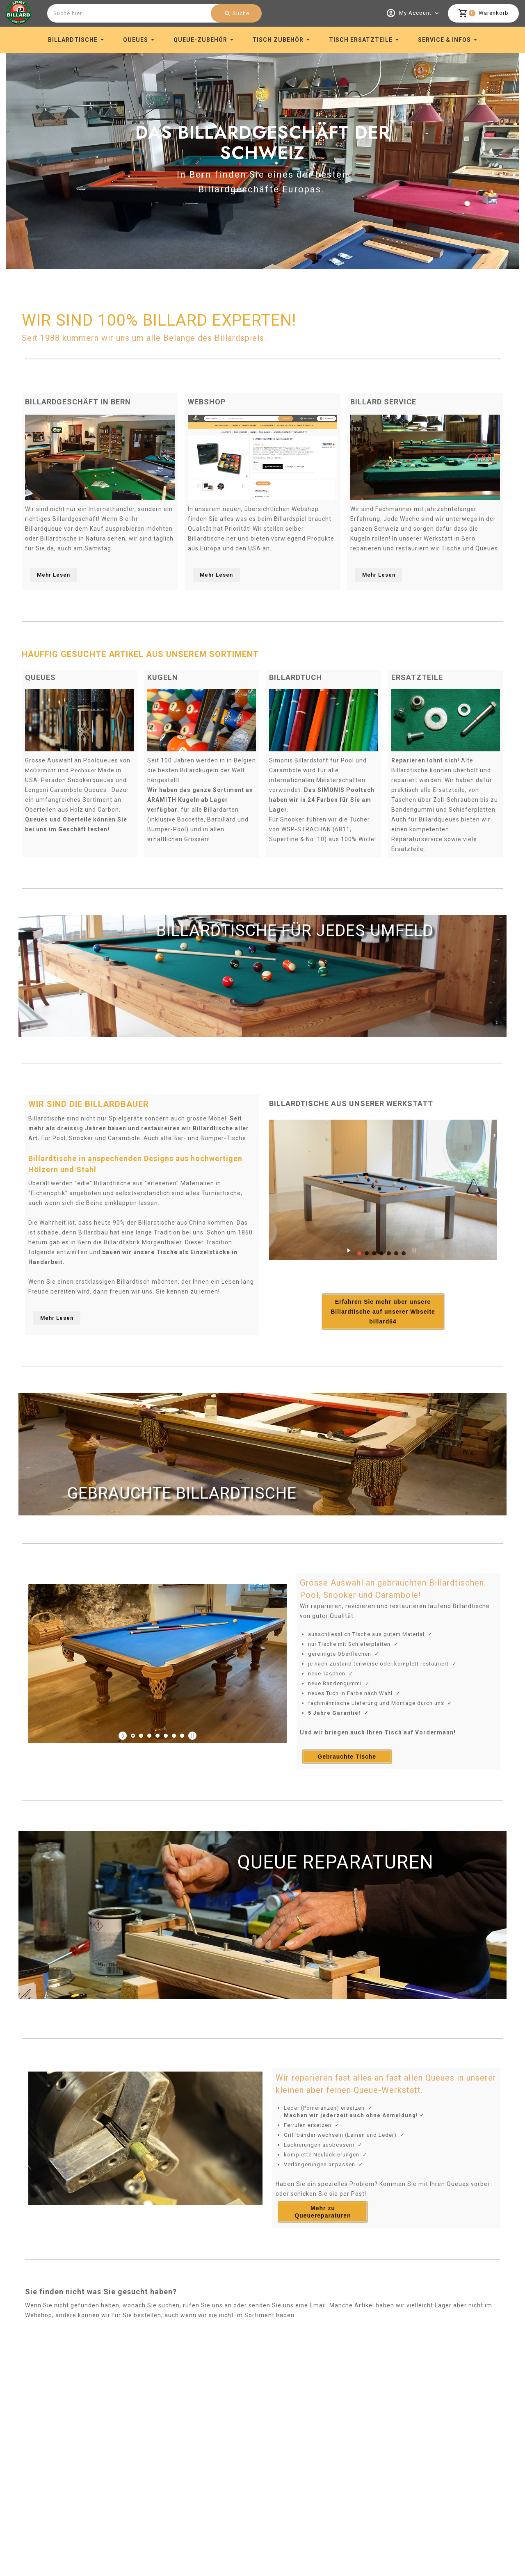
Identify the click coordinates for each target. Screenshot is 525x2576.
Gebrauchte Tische (346, 1782)
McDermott (41, 768)
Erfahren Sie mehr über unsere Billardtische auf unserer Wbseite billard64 (363, 1334)
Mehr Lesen (53, 573)
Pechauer (87, 768)
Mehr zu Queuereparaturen (322, 2237)
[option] (262, 159)
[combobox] (153, 13)
